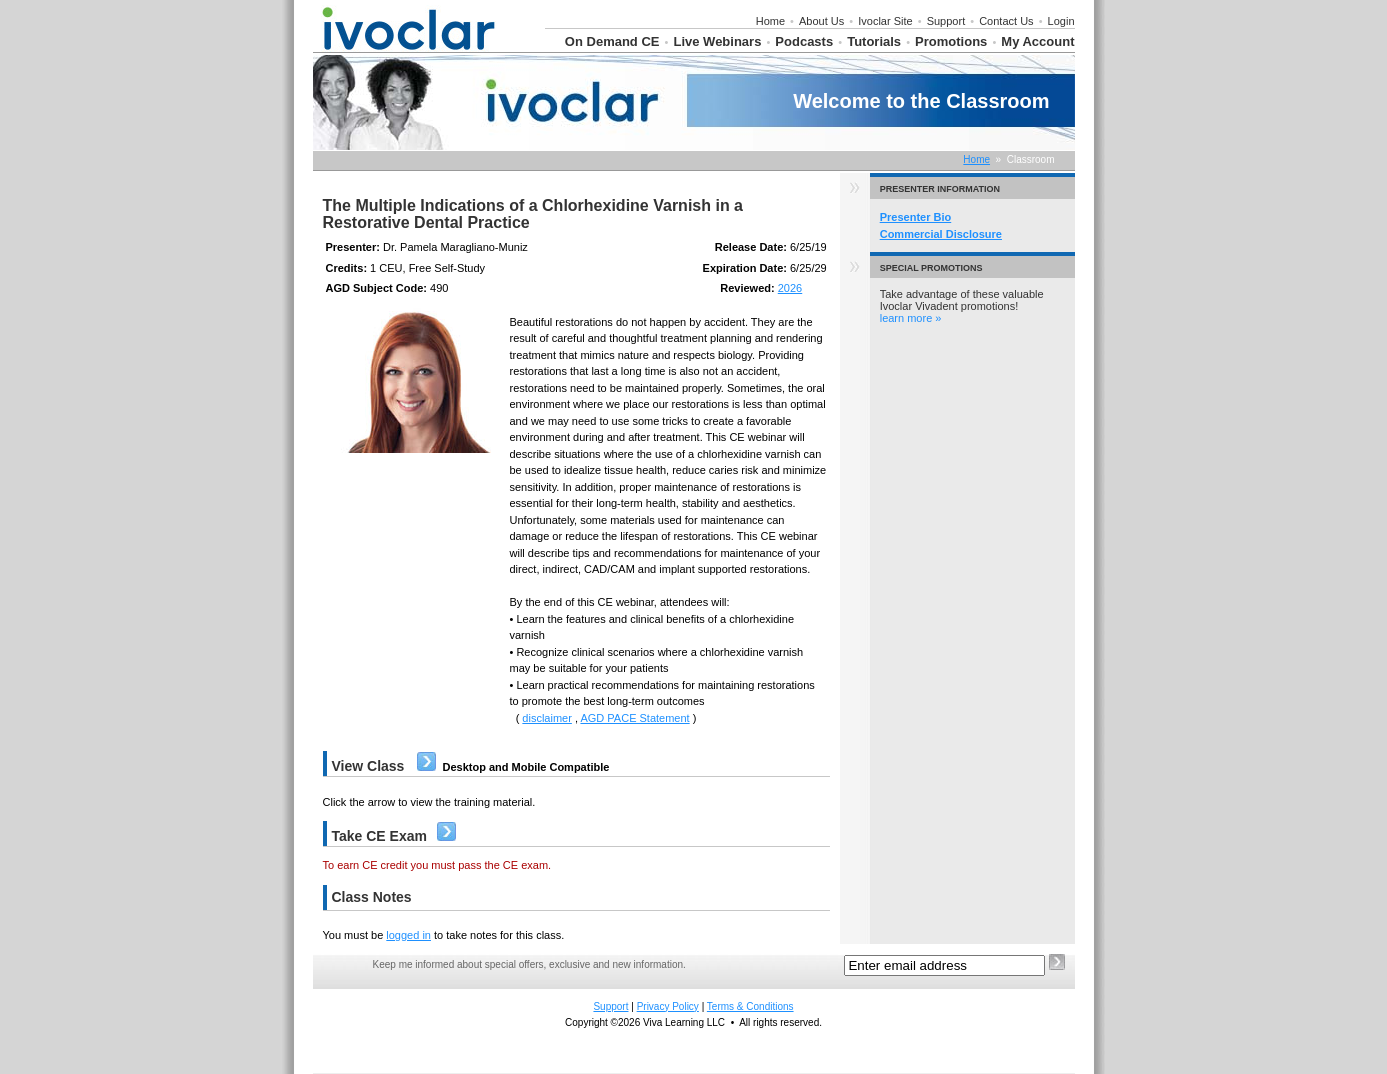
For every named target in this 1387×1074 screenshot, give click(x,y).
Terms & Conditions (750, 1006)
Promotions (951, 41)
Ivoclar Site (885, 21)
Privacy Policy (668, 1006)
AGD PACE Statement (634, 718)
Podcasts (804, 41)
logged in (408, 935)
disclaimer (547, 718)
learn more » (911, 318)
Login (1061, 21)
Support (946, 21)
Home (770, 21)
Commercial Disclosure (941, 234)
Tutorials (874, 41)
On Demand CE (612, 41)
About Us (821, 21)
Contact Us (1006, 21)
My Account (1037, 41)
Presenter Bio (916, 217)
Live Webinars (717, 41)
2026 (790, 288)
